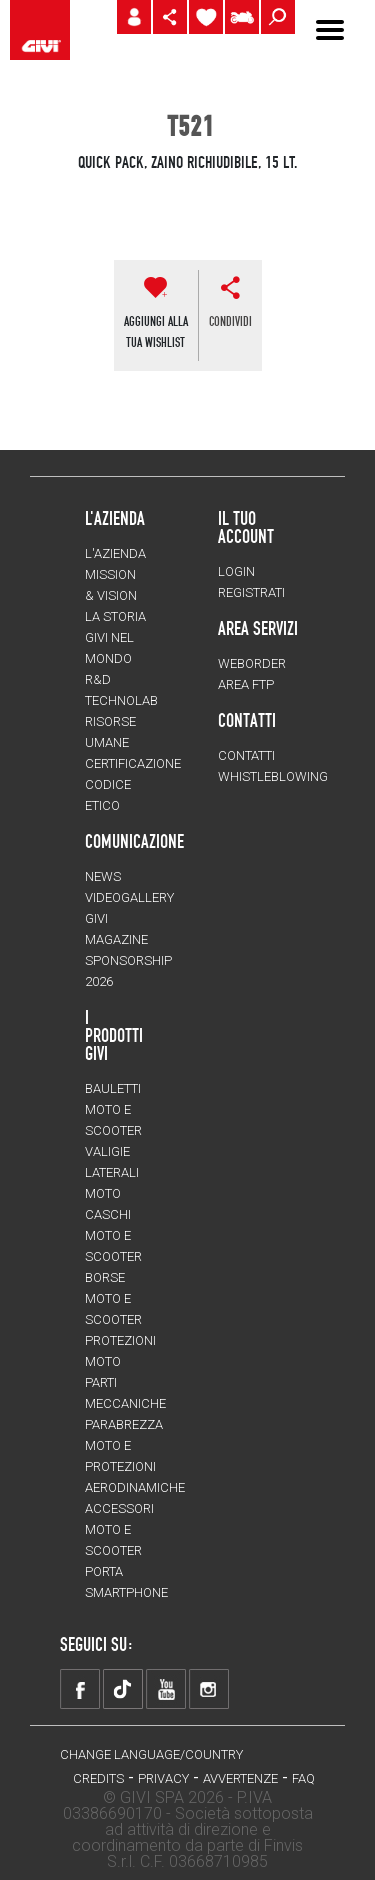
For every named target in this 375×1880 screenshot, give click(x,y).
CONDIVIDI (230, 321)
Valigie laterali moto (112, 1172)
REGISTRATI (251, 592)
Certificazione (133, 763)
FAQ (303, 1778)
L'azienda (115, 553)
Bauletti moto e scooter (113, 1109)
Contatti (246, 755)
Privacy (163, 1778)
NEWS (103, 876)
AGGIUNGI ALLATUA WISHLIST (156, 331)
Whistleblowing (273, 776)
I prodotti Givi (114, 1035)
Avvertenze (240, 1778)
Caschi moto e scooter (113, 1235)
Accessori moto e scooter (119, 1529)
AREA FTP (246, 684)
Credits (98, 1778)
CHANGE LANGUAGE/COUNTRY (151, 1754)
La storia (115, 616)
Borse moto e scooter (113, 1298)
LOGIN (236, 571)
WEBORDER (252, 663)
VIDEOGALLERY (129, 897)
